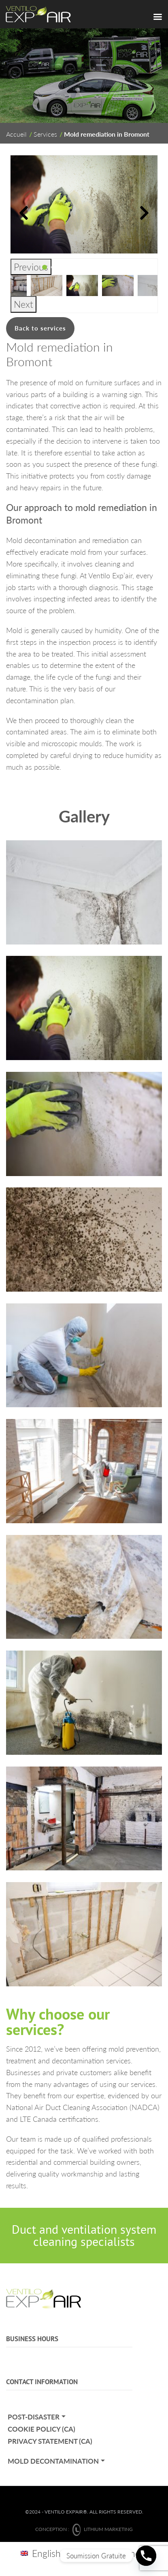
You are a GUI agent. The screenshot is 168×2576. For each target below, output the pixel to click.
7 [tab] (97, 267)
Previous (31, 267)
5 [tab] (79, 267)
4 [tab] (70, 267)
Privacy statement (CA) (50, 2441)
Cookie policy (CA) (41, 2429)
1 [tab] (44, 267)
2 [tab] (53, 267)
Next (23, 304)
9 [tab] (114, 267)
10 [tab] (123, 267)
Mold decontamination (53, 2461)
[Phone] (146, 2556)
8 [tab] (105, 267)
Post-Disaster (34, 2417)
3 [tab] (62, 267)
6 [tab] (88, 267)
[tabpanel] (82, 285)
